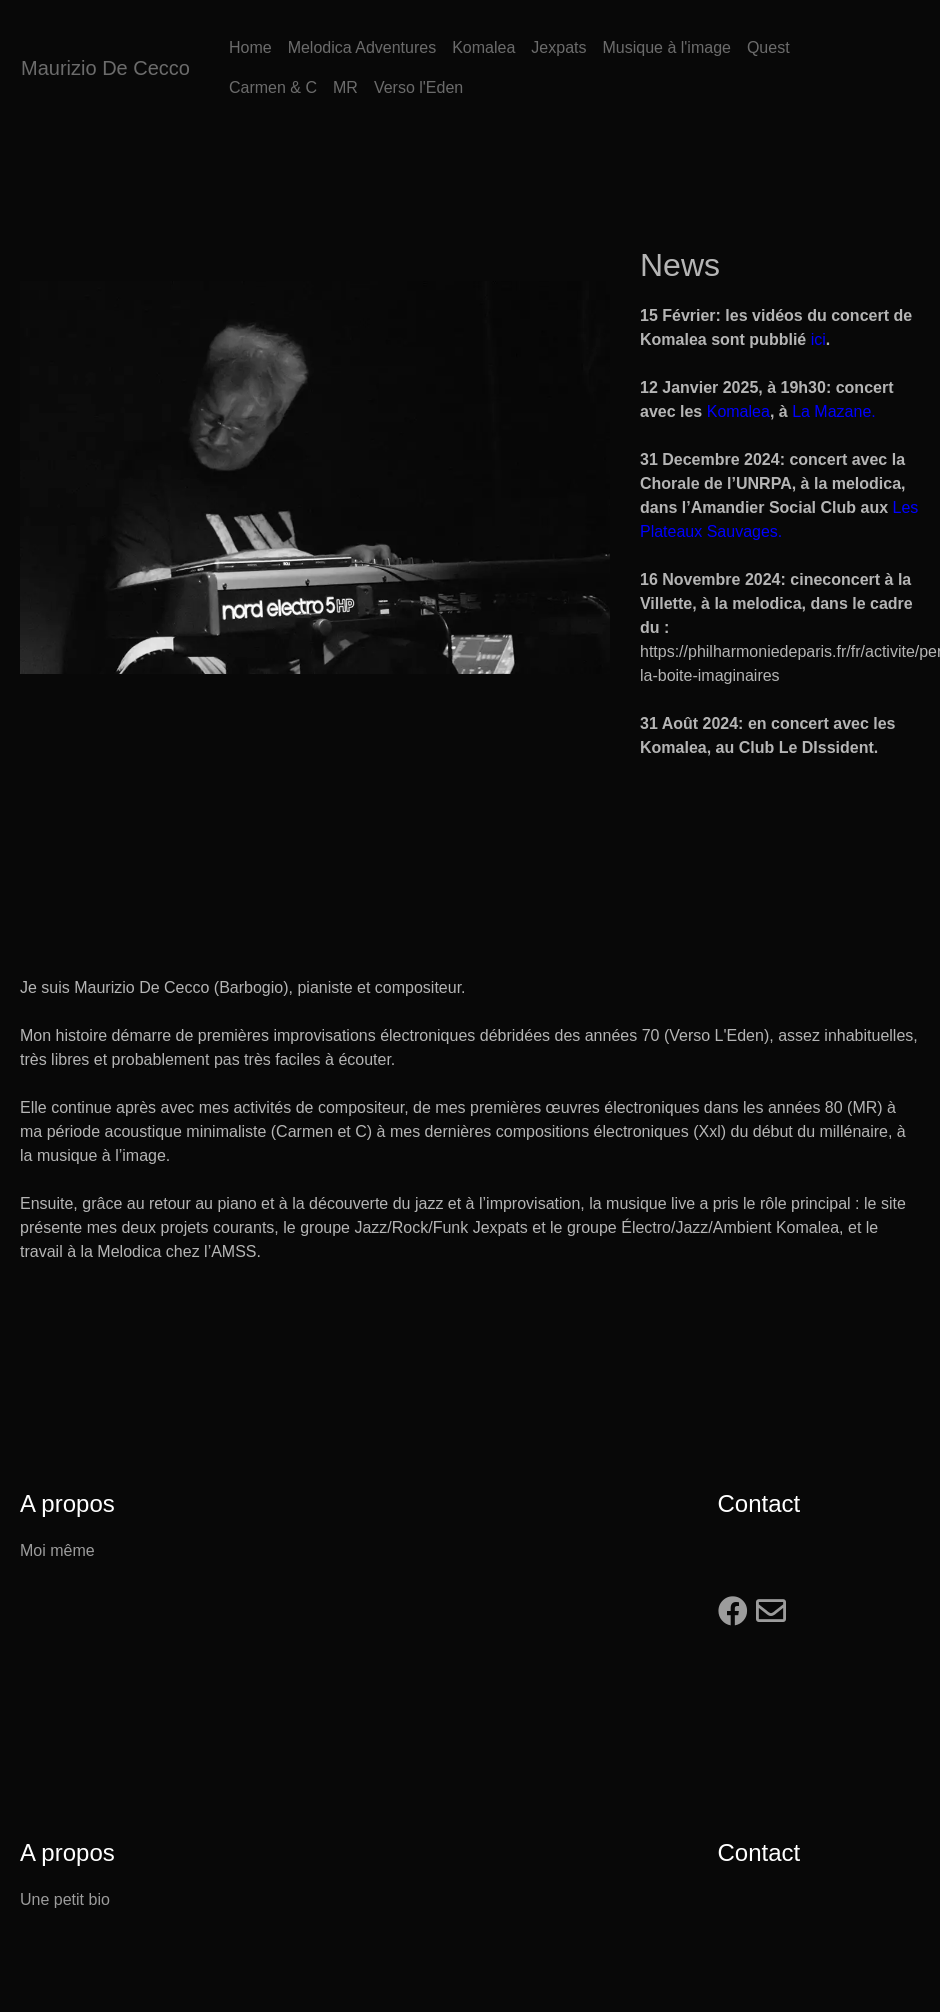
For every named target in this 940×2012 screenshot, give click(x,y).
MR (345, 87)
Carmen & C (273, 87)
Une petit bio (65, 1899)
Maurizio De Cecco (105, 68)
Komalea (483, 47)
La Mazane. (834, 411)
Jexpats (558, 47)
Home (250, 47)
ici (818, 339)
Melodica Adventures (362, 47)
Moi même (57, 1550)
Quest (768, 47)
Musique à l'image (666, 47)
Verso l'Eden (418, 87)
